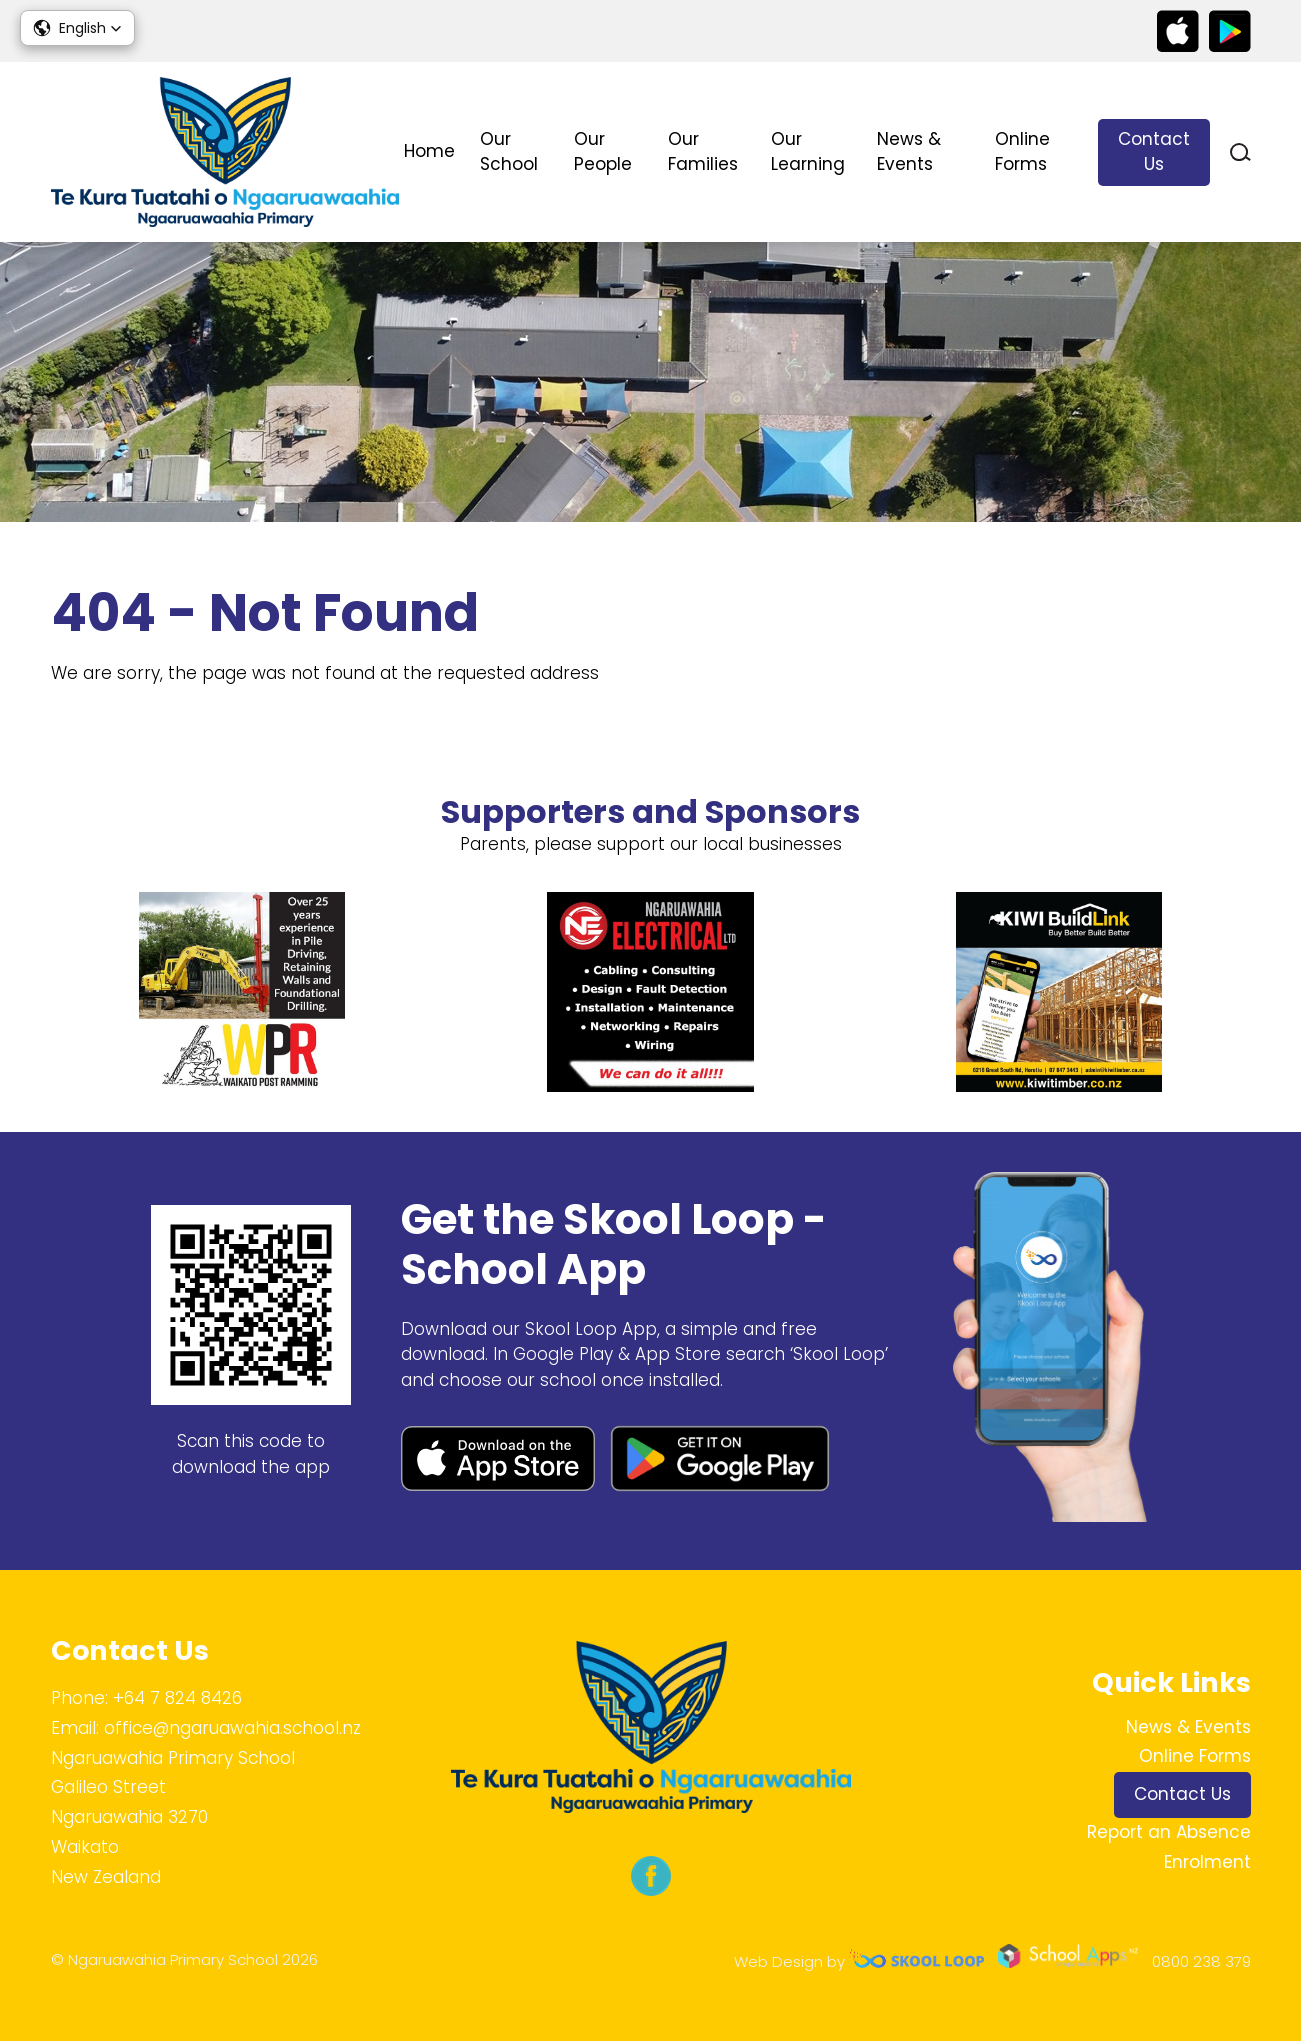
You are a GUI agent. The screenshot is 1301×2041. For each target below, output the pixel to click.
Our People (603, 152)
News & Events (909, 152)
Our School (509, 152)
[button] (77, 28)
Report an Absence (1169, 1832)
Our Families (703, 152)
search (1240, 152)
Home (429, 151)
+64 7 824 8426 (177, 1698)
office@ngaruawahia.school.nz (232, 1728)
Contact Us (1154, 152)
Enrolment (1207, 1862)
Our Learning (808, 152)
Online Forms (1022, 152)
